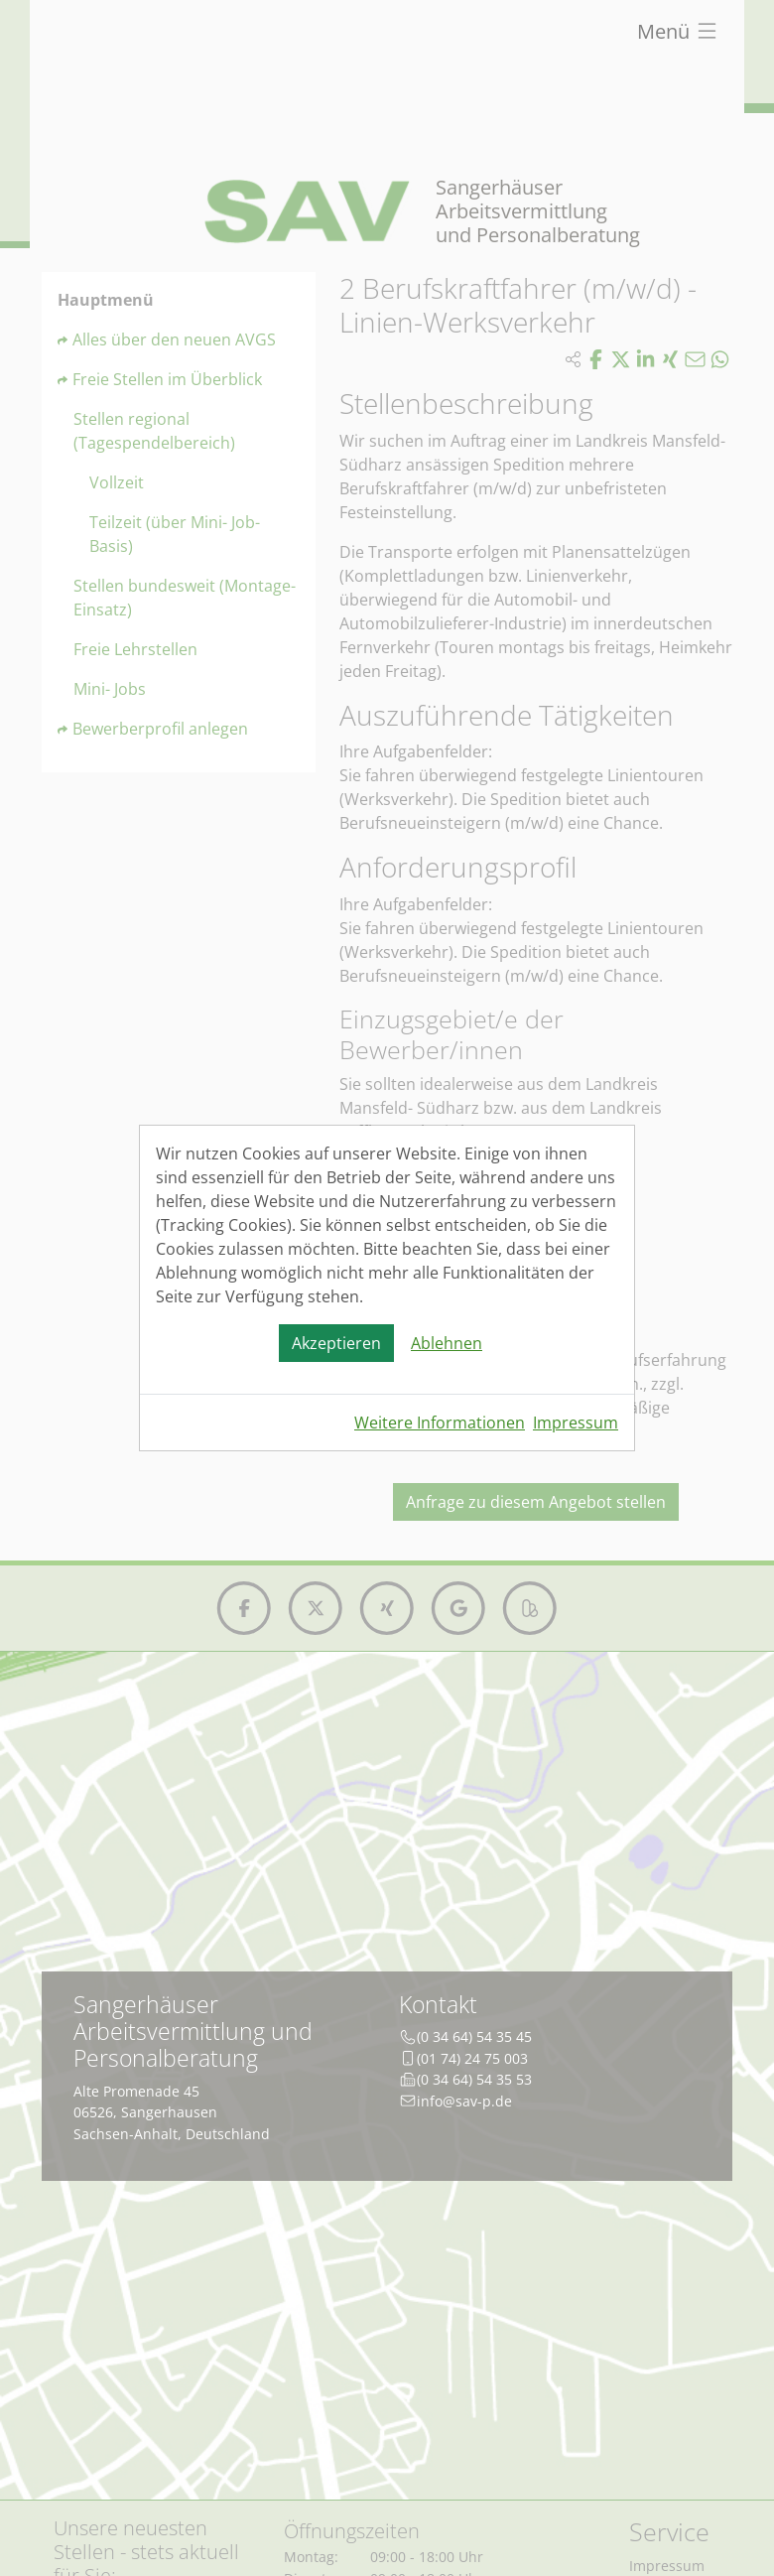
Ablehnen (446, 1343)
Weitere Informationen (439, 1422)
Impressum (575, 1422)
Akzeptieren (336, 1343)
